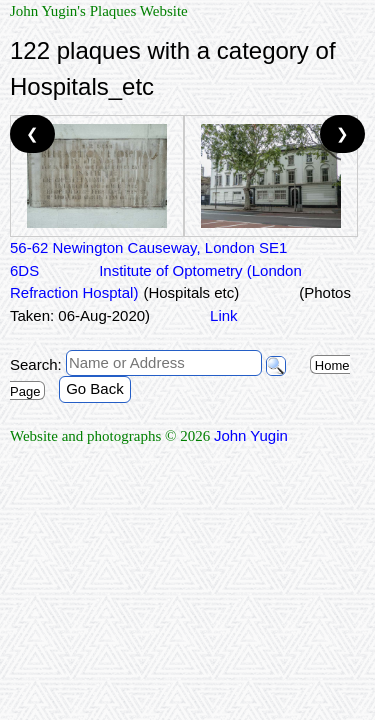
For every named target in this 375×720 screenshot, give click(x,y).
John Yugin (251, 435)
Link (224, 315)
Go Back (95, 388)
